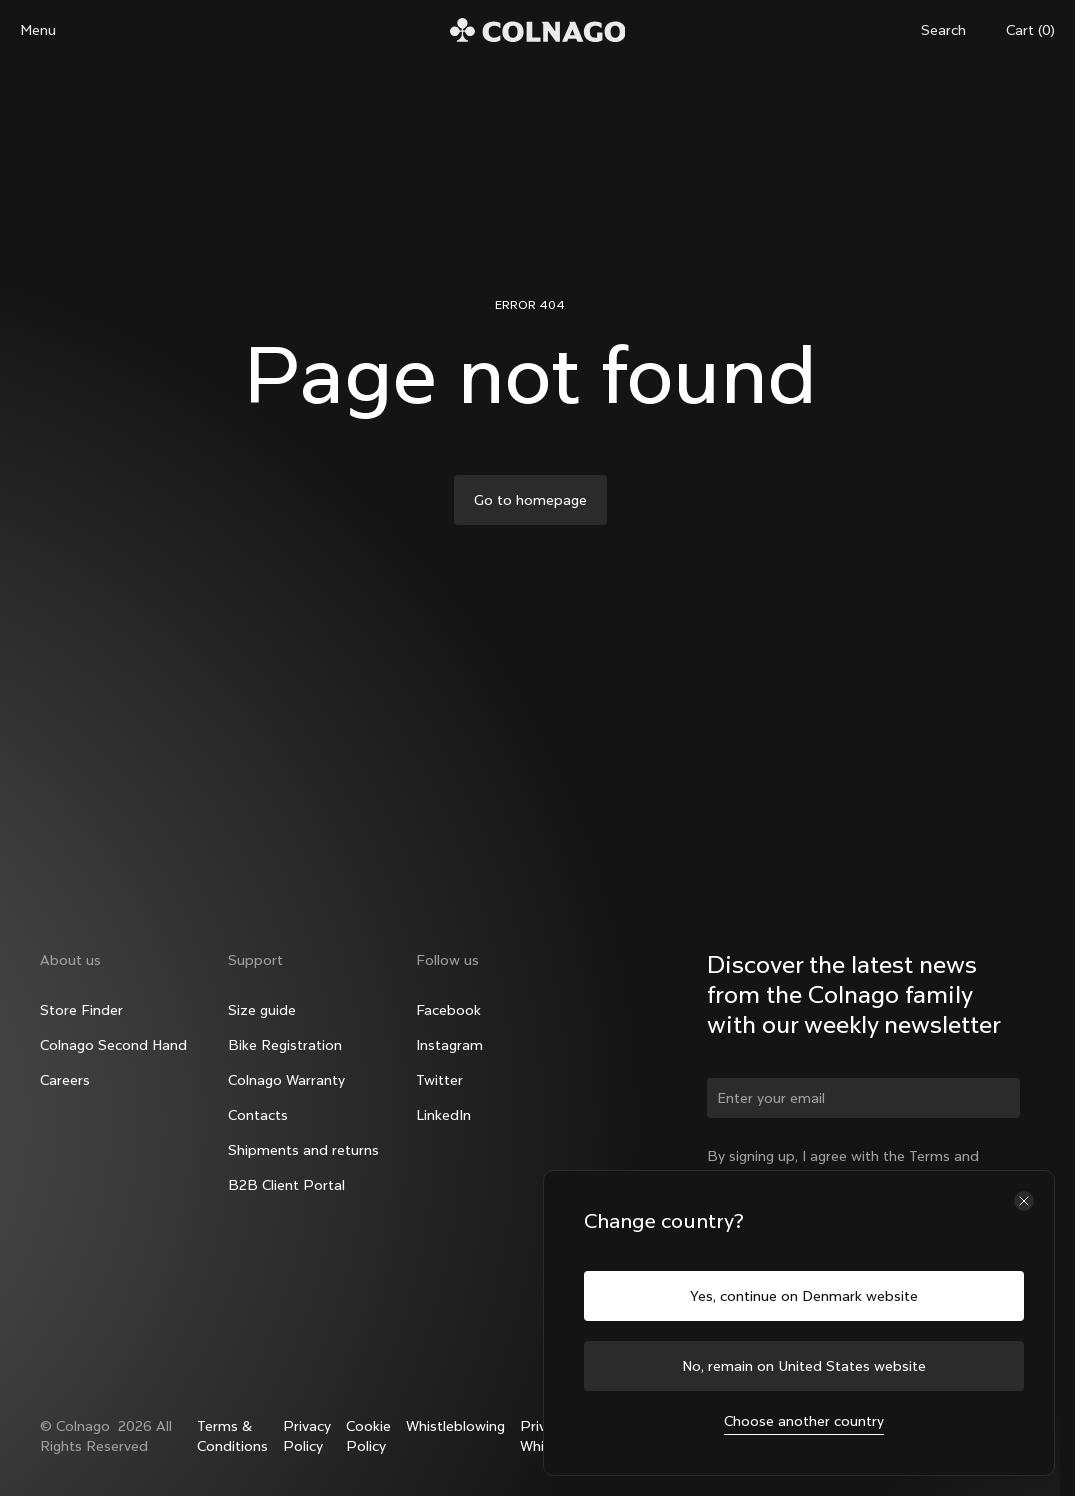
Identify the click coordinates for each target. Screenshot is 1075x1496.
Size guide (262, 1010)
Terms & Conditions (232, 1436)
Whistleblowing (455, 1426)
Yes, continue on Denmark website (804, 1296)
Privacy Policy (307, 1436)
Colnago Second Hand (113, 1045)
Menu (38, 30)
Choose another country (804, 1421)
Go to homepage (530, 500)
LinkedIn (443, 1115)
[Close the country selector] (1024, 1201)
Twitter (439, 1080)
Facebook (448, 1010)
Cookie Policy (368, 1436)
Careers (65, 1080)
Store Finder (81, 1010)
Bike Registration (285, 1045)
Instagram (449, 1045)
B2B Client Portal (286, 1185)
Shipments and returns (303, 1150)
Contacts (258, 1115)
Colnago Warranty (286, 1080)
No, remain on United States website (804, 1366)
